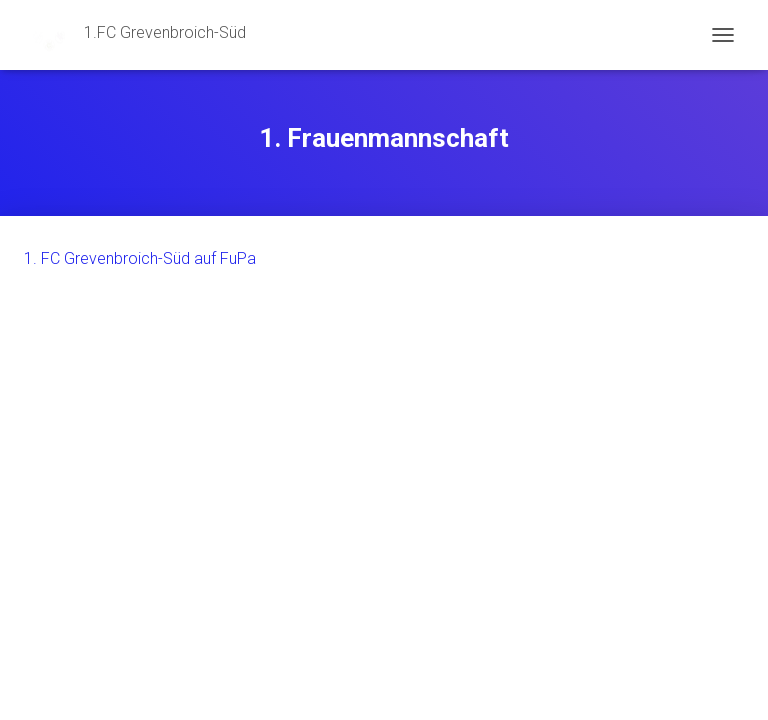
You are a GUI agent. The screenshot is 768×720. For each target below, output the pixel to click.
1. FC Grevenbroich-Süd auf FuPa (140, 258)
